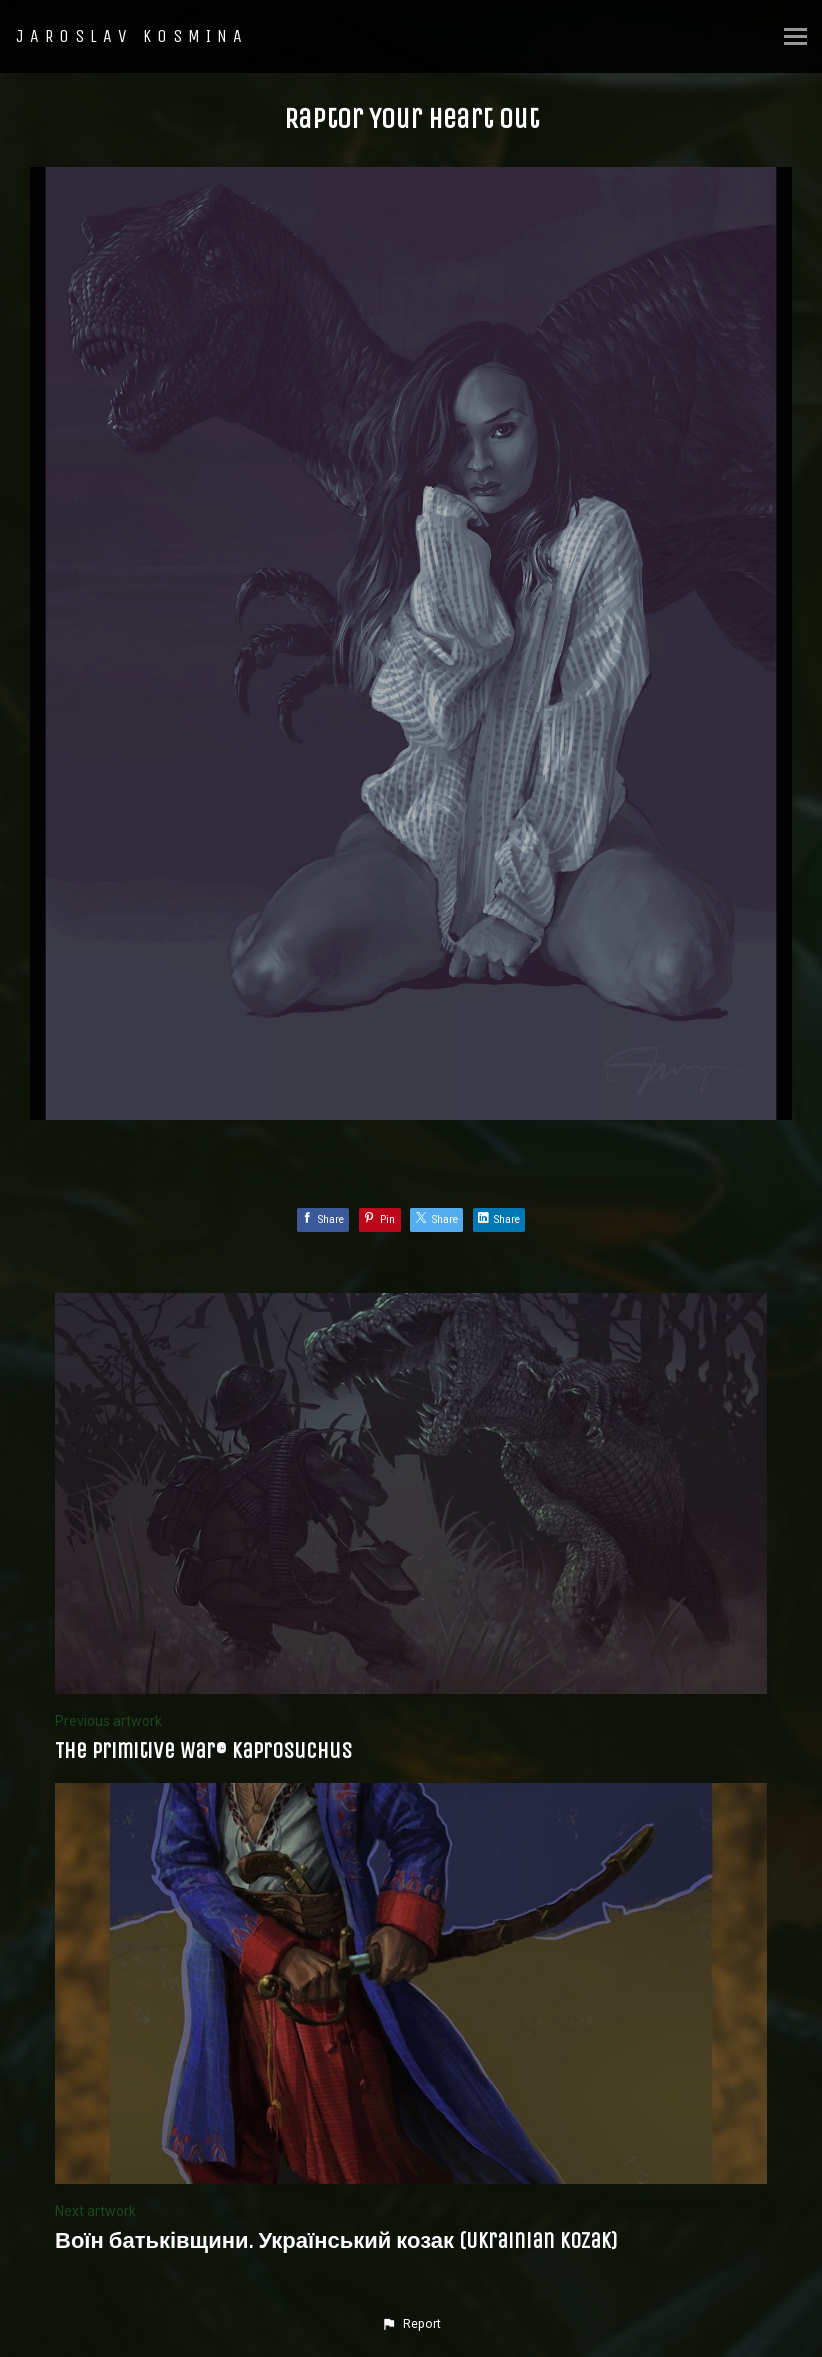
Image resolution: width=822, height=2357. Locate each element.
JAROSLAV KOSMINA (132, 36)
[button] (411, 2324)
